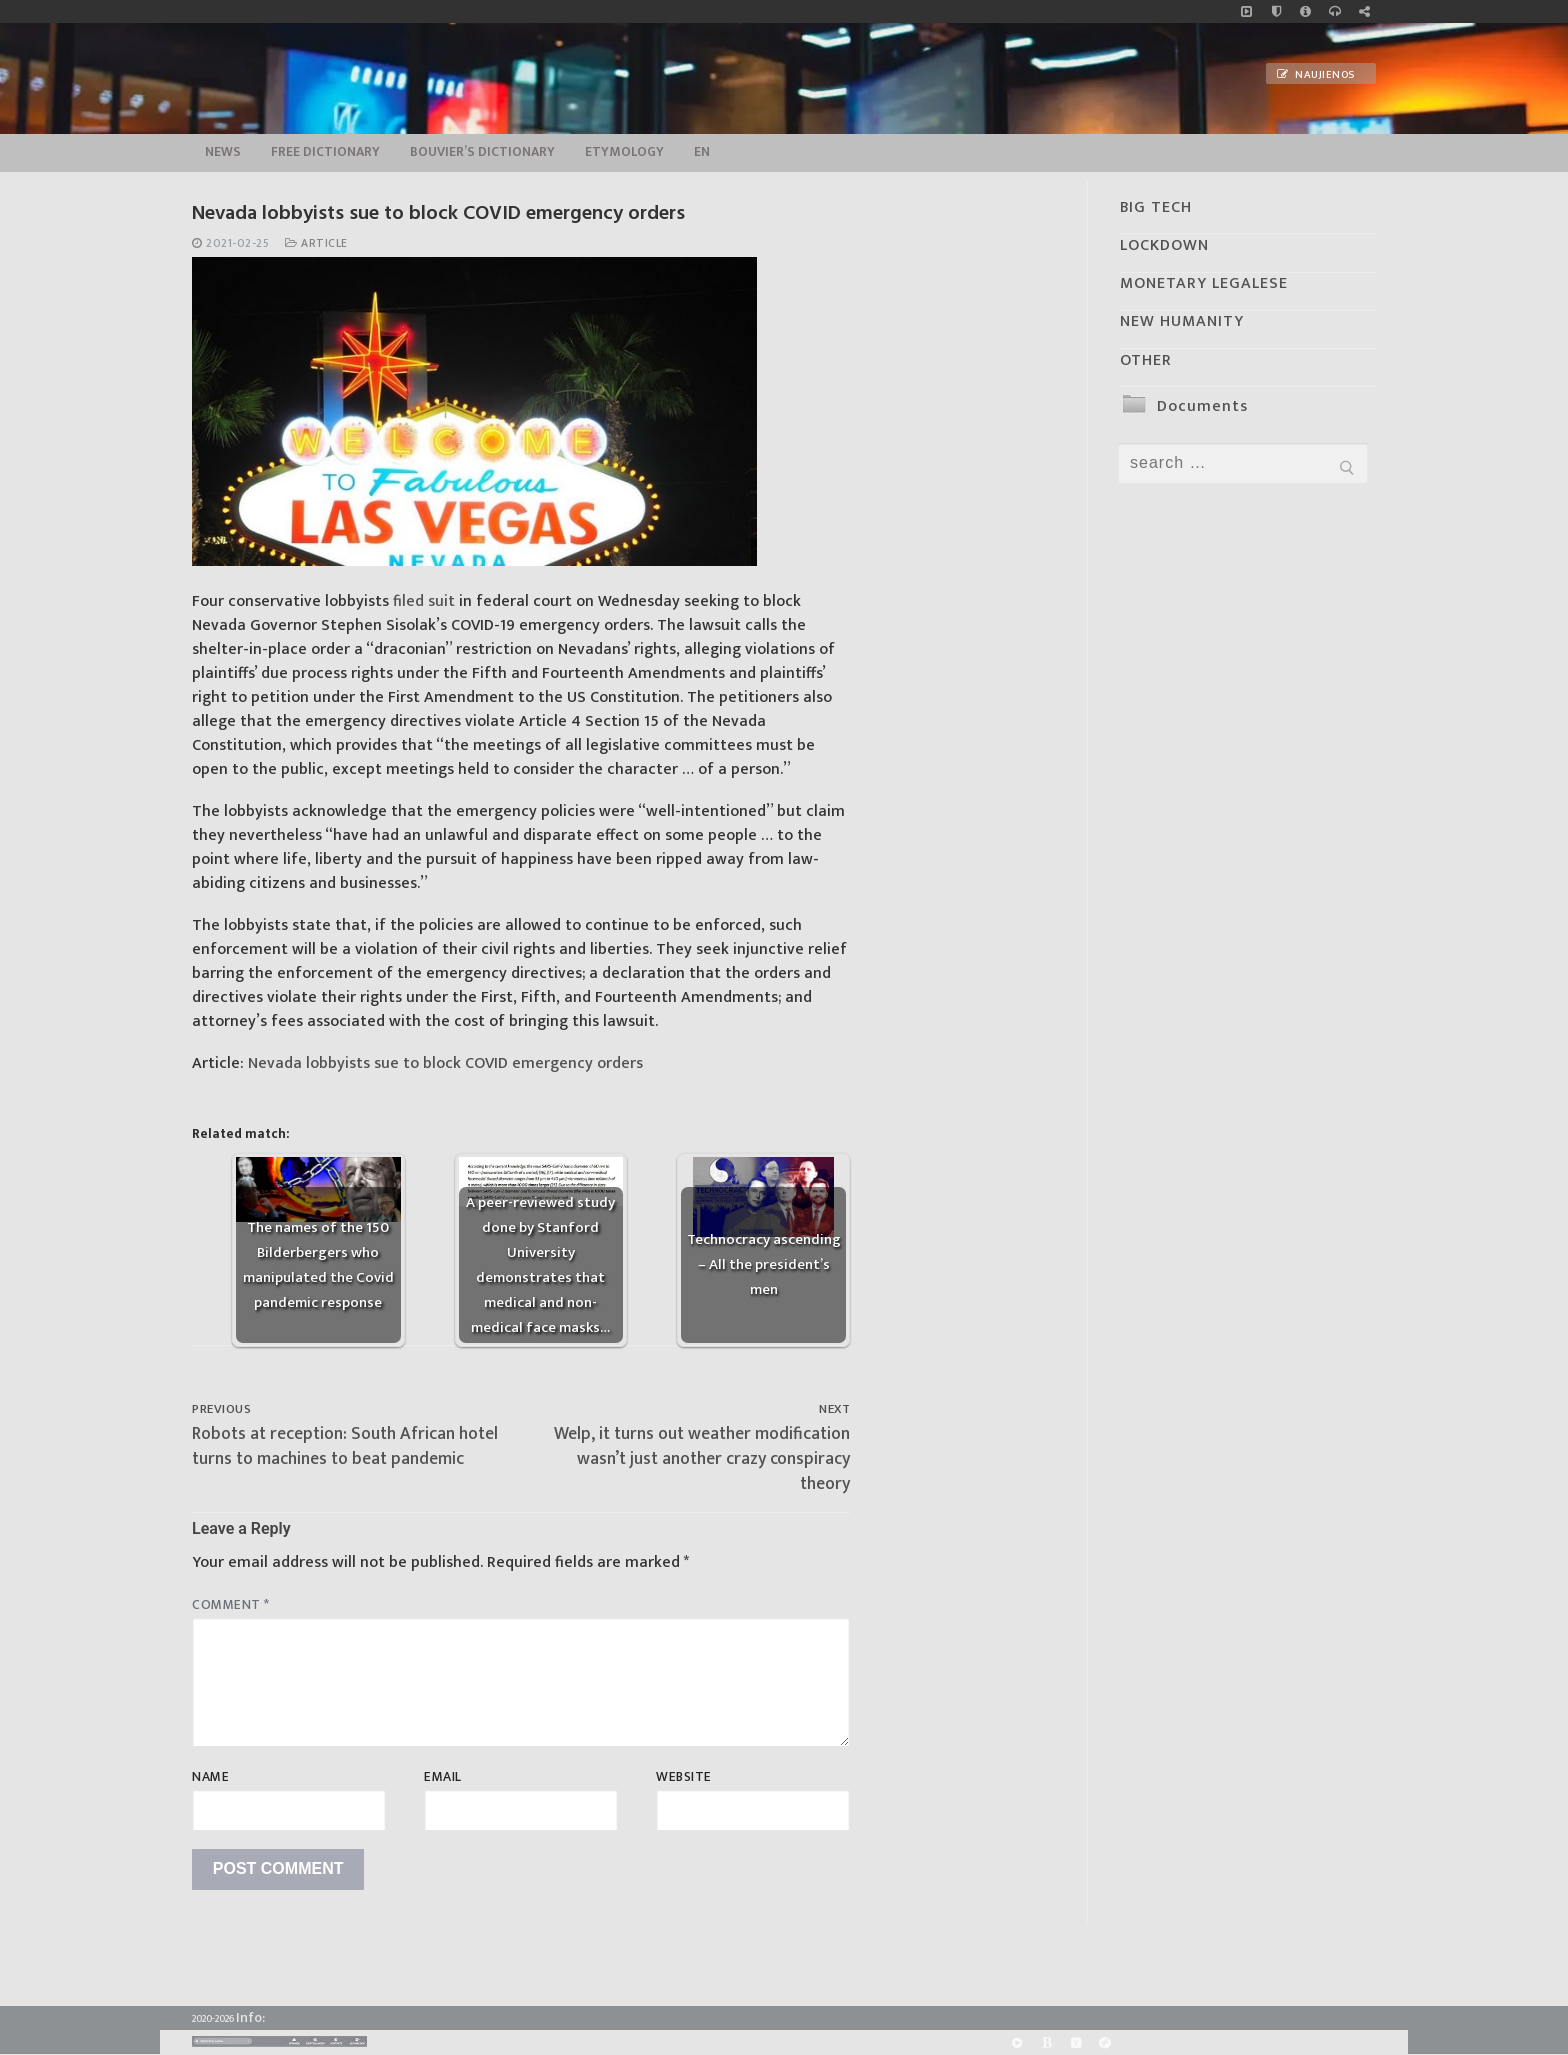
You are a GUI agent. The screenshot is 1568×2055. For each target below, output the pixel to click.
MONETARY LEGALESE (1204, 283)
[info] (1305, 11)
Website (684, 1777)
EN (702, 152)
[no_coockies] (1276, 11)
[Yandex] (1075, 2042)
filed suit (424, 601)
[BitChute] (1046, 2042)
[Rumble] (1017, 2042)
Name (210, 1777)
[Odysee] (1104, 2042)
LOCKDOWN (1164, 245)
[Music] (1246, 11)
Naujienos (1316, 75)
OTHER (1146, 360)
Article (316, 243)
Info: (250, 2017)
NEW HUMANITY (1182, 321)
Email (443, 1777)
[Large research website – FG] (1364, 11)
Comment (231, 1605)
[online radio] (1334, 11)
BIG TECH (1156, 207)
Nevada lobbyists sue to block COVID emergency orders (445, 1063)
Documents (1202, 406)
